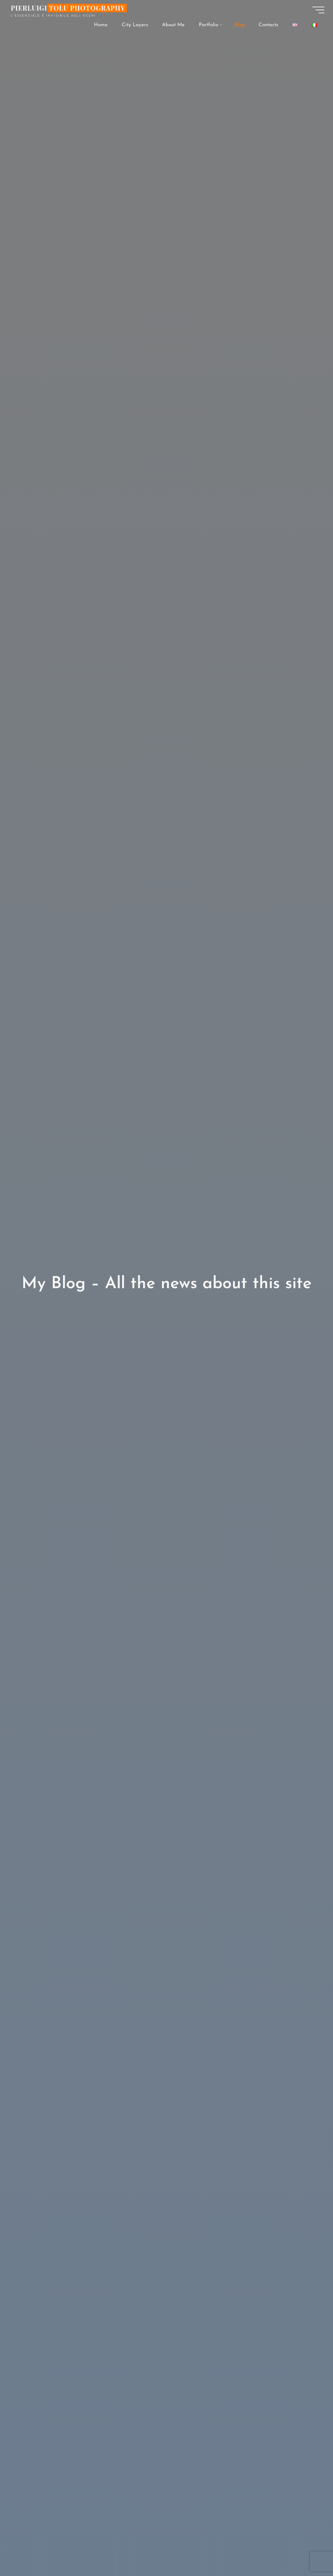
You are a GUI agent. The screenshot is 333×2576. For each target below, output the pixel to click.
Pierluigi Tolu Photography (69, 9)
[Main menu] (317, 11)
